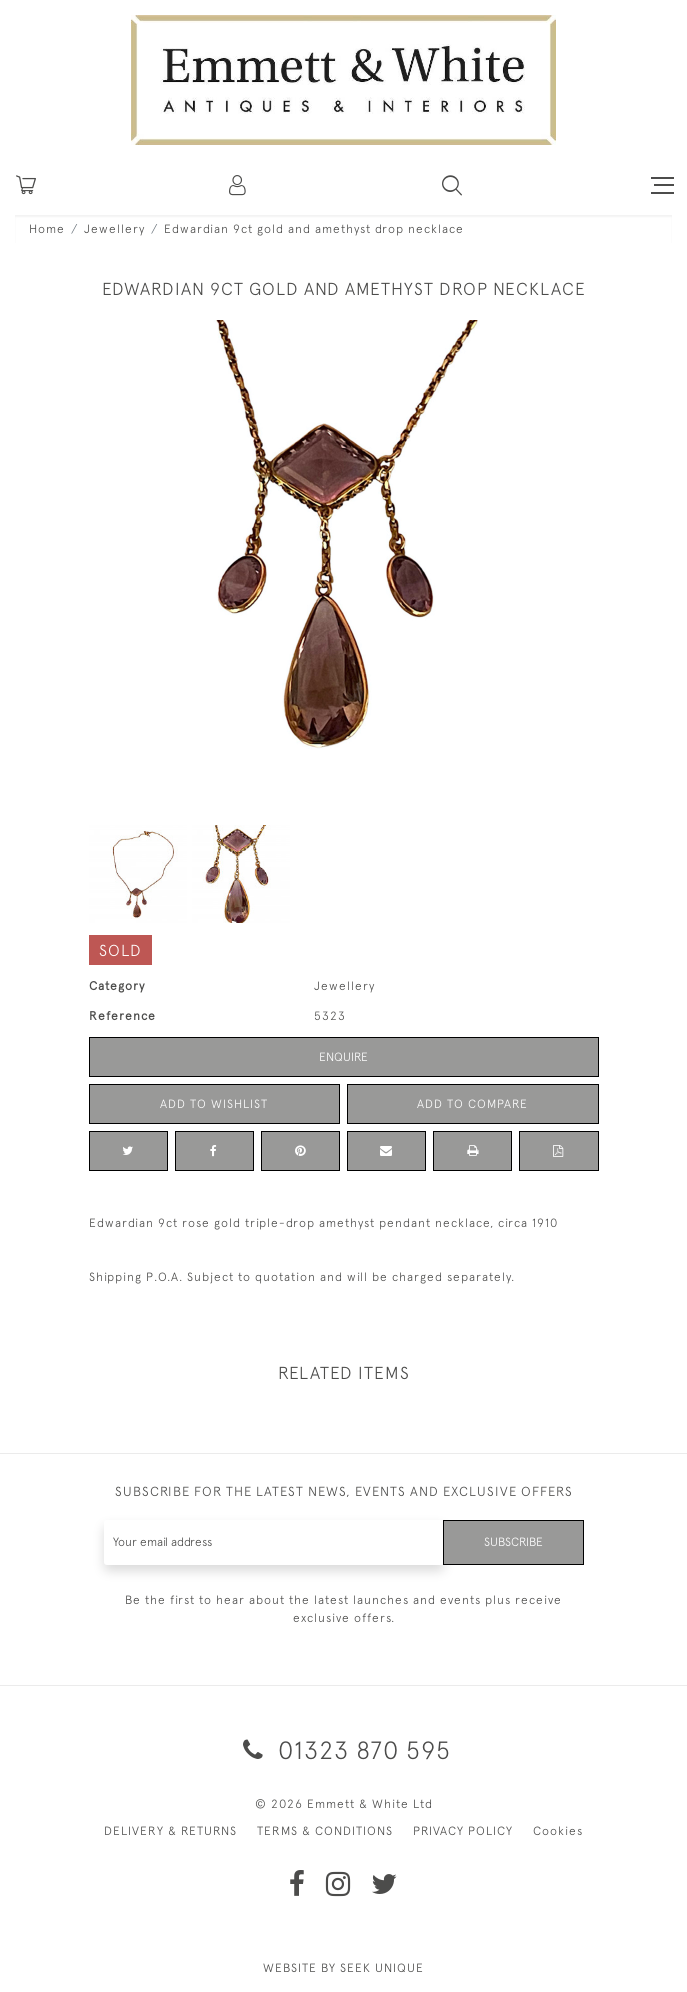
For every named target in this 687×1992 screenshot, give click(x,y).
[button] (452, 185)
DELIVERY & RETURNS (170, 1831)
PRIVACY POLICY (463, 1831)
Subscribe (513, 1542)
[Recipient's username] (274, 1542)
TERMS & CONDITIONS (325, 1831)
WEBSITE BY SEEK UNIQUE (343, 1968)
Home (47, 229)
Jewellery (114, 229)
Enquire (343, 1057)
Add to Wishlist (214, 1104)
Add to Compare (472, 1104)
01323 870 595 (343, 1749)
